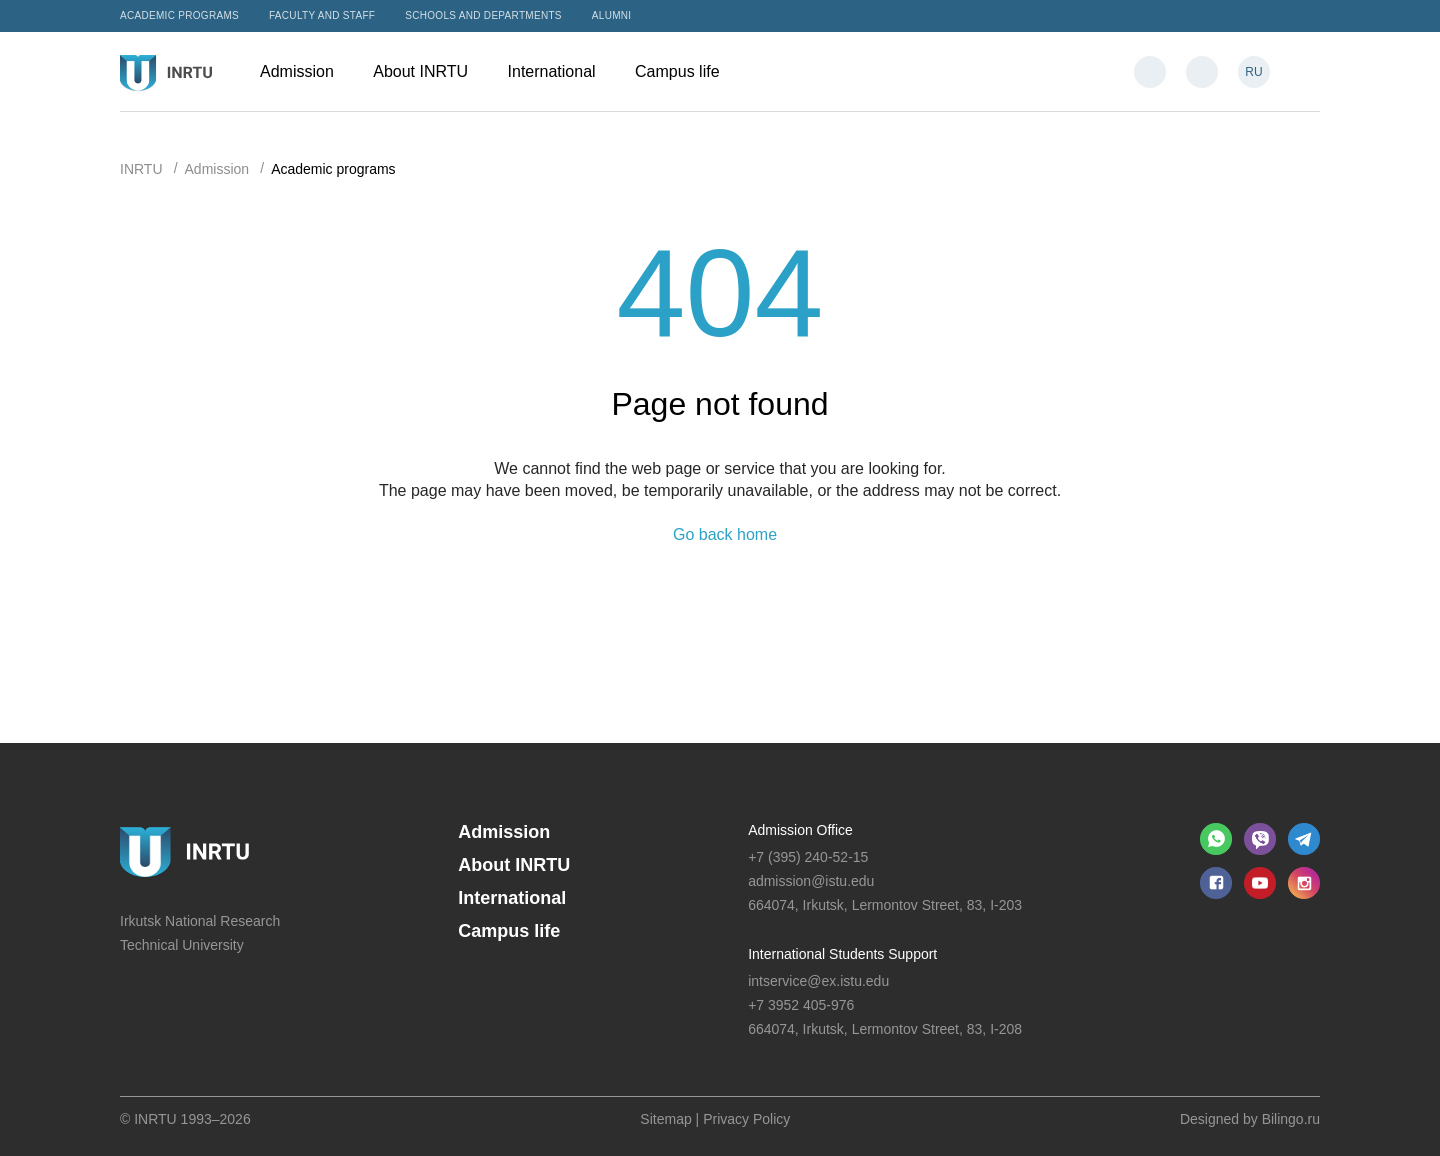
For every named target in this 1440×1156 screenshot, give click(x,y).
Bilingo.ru (1291, 1119)
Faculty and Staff (322, 15)
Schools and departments (483, 15)
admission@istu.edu (811, 881)
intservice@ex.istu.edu (818, 981)
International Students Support (842, 954)
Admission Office (800, 830)
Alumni (612, 15)
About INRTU (430, 71)
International (562, 71)
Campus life (687, 71)
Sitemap (665, 1119)
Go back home (725, 535)
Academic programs (179, 15)
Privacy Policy (746, 1119)
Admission (306, 71)
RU (1253, 72)
